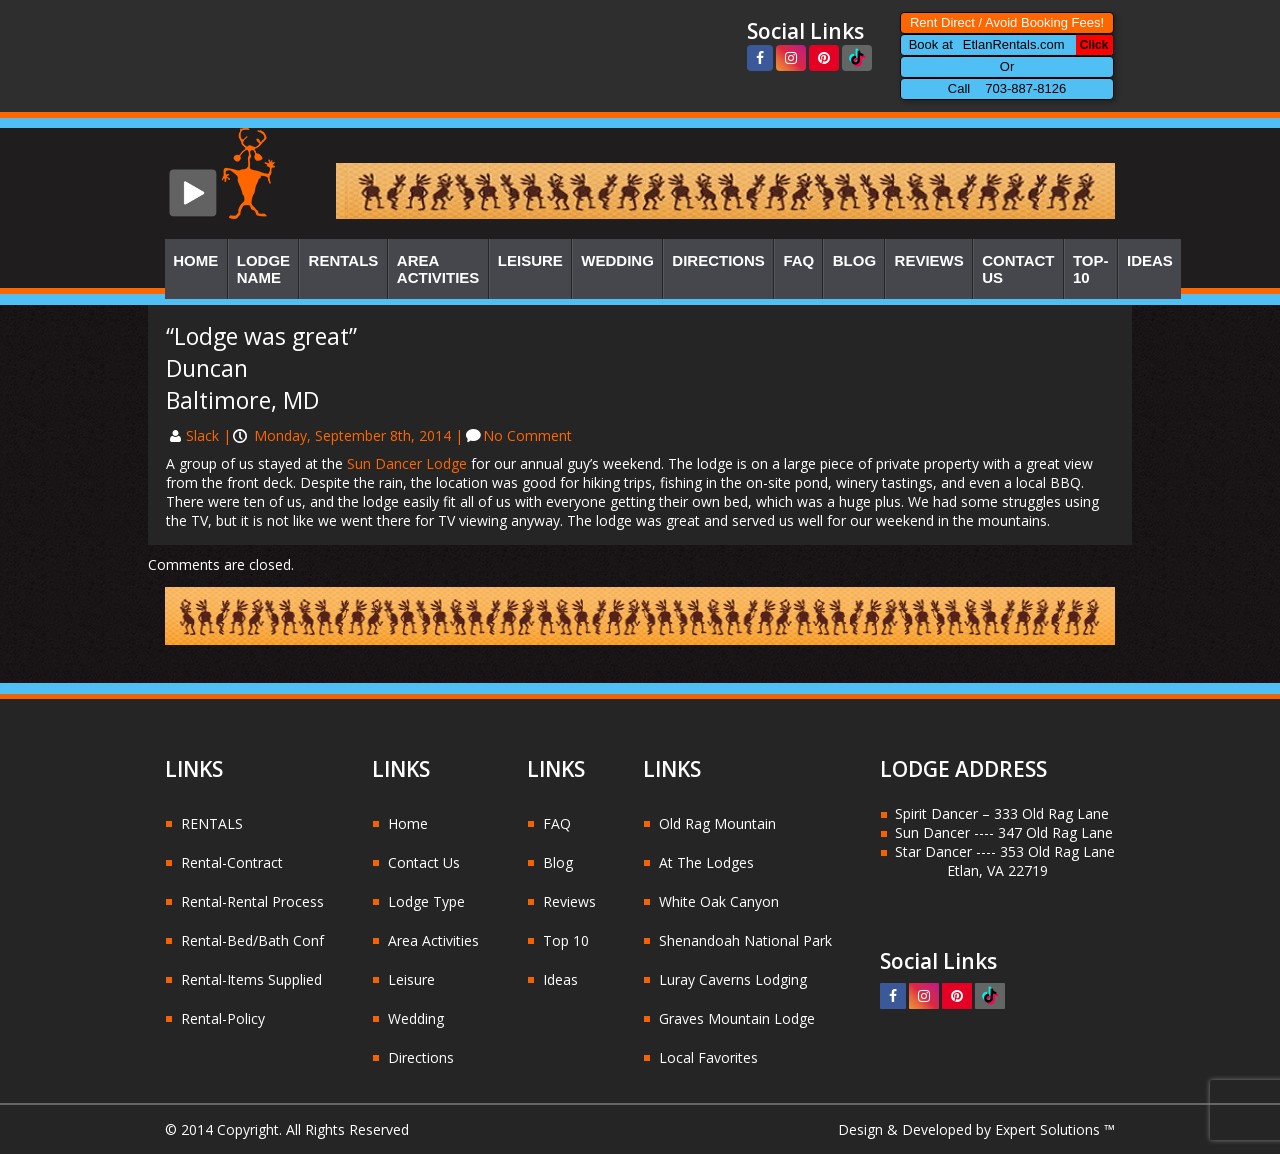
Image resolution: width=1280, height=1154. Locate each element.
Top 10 (566, 940)
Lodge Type (426, 901)
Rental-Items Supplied (251, 979)
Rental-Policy (223, 1018)
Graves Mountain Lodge (737, 1018)
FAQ (798, 260)
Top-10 (1091, 269)
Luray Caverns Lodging (733, 979)
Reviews (929, 260)
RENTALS (212, 823)
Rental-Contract (232, 862)
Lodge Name (263, 269)
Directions (718, 260)
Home (195, 260)
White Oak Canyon (719, 901)
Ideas (1150, 260)
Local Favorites (708, 1057)
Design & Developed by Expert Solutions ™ (976, 1129)
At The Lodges (706, 862)
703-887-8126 (1025, 88)
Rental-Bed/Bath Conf (252, 940)
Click (1094, 45)
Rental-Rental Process (252, 901)
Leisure (530, 260)
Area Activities (438, 269)
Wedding (617, 260)
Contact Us (1018, 269)
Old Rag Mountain (717, 823)
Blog (854, 260)
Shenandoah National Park (745, 940)
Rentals (344, 260)
